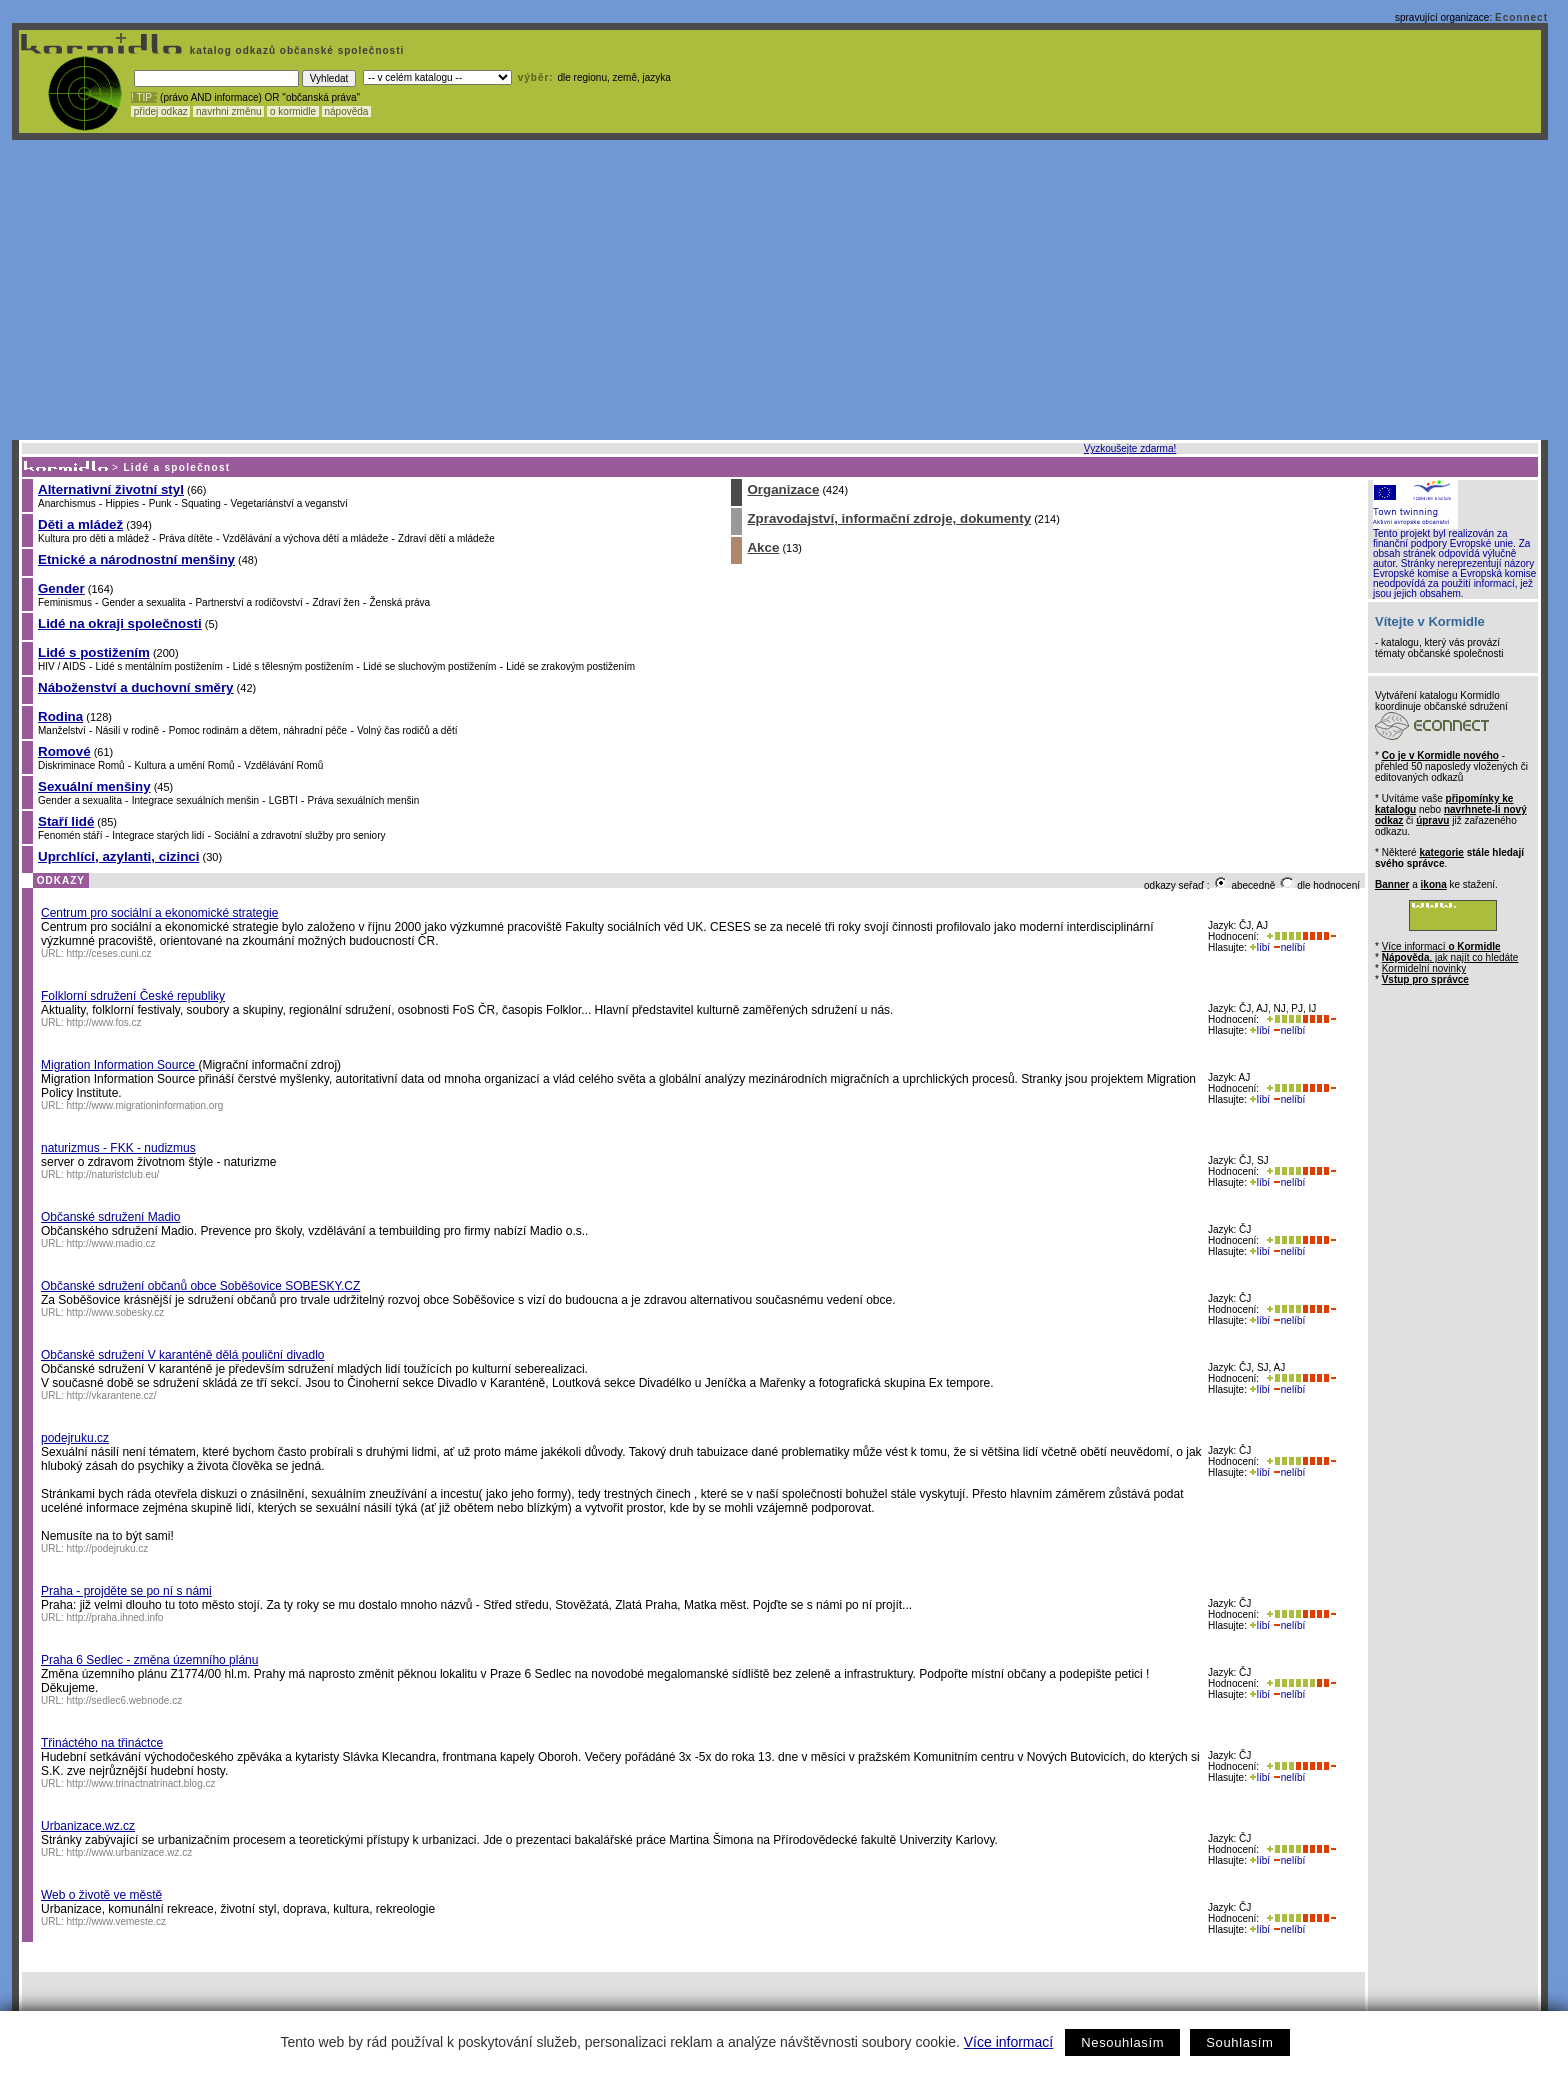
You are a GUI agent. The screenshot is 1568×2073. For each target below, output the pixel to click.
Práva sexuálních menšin (364, 800)
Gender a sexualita (144, 602)
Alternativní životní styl (111, 489)
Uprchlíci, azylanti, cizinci (118, 856)
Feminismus (65, 602)
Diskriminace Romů (81, 765)
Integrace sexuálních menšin (195, 800)
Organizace (783, 489)
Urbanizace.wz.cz (88, 1826)
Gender (61, 588)
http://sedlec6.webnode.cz (125, 1700)
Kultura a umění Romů (184, 765)
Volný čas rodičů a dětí (407, 730)
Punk (160, 503)
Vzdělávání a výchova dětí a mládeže (306, 538)
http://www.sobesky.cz (116, 1312)
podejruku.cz (75, 1438)
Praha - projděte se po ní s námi (126, 1591)
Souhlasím (1239, 2042)
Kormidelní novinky (1424, 968)
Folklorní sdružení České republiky (133, 996)
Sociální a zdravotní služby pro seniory (299, 835)
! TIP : (144, 97)
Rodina (60, 716)
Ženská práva (400, 602)
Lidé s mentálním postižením (159, 666)
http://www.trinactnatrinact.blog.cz (141, 1783)
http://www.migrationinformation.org (145, 1105)
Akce (763, 547)
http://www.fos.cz (104, 1022)
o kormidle (293, 111)
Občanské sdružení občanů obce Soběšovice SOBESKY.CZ (200, 1286)
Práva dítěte (186, 538)
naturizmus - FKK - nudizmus (118, 1148)
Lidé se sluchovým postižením (429, 666)
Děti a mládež (80, 524)
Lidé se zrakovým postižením (570, 666)
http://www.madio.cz (111, 1243)
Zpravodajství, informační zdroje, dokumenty (889, 518)
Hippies (122, 503)
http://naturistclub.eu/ (113, 1174)
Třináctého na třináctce (102, 1743)
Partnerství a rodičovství (248, 602)
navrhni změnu (228, 111)
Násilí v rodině (127, 730)
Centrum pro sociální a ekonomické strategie (159, 913)
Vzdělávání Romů (283, 765)
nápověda (347, 111)
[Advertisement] (780, 290)
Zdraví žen (335, 602)
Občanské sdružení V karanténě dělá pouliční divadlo (183, 1355)
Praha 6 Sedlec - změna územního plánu (149, 1660)
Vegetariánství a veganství (289, 503)
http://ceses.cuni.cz (109, 953)
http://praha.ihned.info (115, 1617)
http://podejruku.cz (108, 1548)
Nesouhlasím (1122, 2042)
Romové (64, 751)
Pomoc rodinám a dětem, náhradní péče (258, 730)
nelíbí (1289, 947)
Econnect (1521, 17)
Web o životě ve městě (101, 1895)
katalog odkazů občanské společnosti (295, 50)
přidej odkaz (160, 111)
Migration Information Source (119, 1065)
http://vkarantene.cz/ (112, 1395)
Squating (200, 503)
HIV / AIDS (62, 666)
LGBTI (283, 800)
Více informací (1008, 2042)
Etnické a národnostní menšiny (136, 559)
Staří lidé (66, 821)
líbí (1260, 947)
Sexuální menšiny (94, 786)
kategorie (1441, 852)
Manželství (62, 730)
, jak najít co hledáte (1450, 957)
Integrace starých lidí (158, 835)
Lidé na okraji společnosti (120, 623)
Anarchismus (67, 503)
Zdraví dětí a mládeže (446, 538)
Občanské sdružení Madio (110, 1217)
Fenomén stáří (70, 835)
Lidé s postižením (94, 652)
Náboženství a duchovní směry (136, 687)
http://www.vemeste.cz (116, 1921)
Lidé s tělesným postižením (293, 666)
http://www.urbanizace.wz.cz (130, 1852)
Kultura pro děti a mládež (93, 538)
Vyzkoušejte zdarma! (1130, 448)
